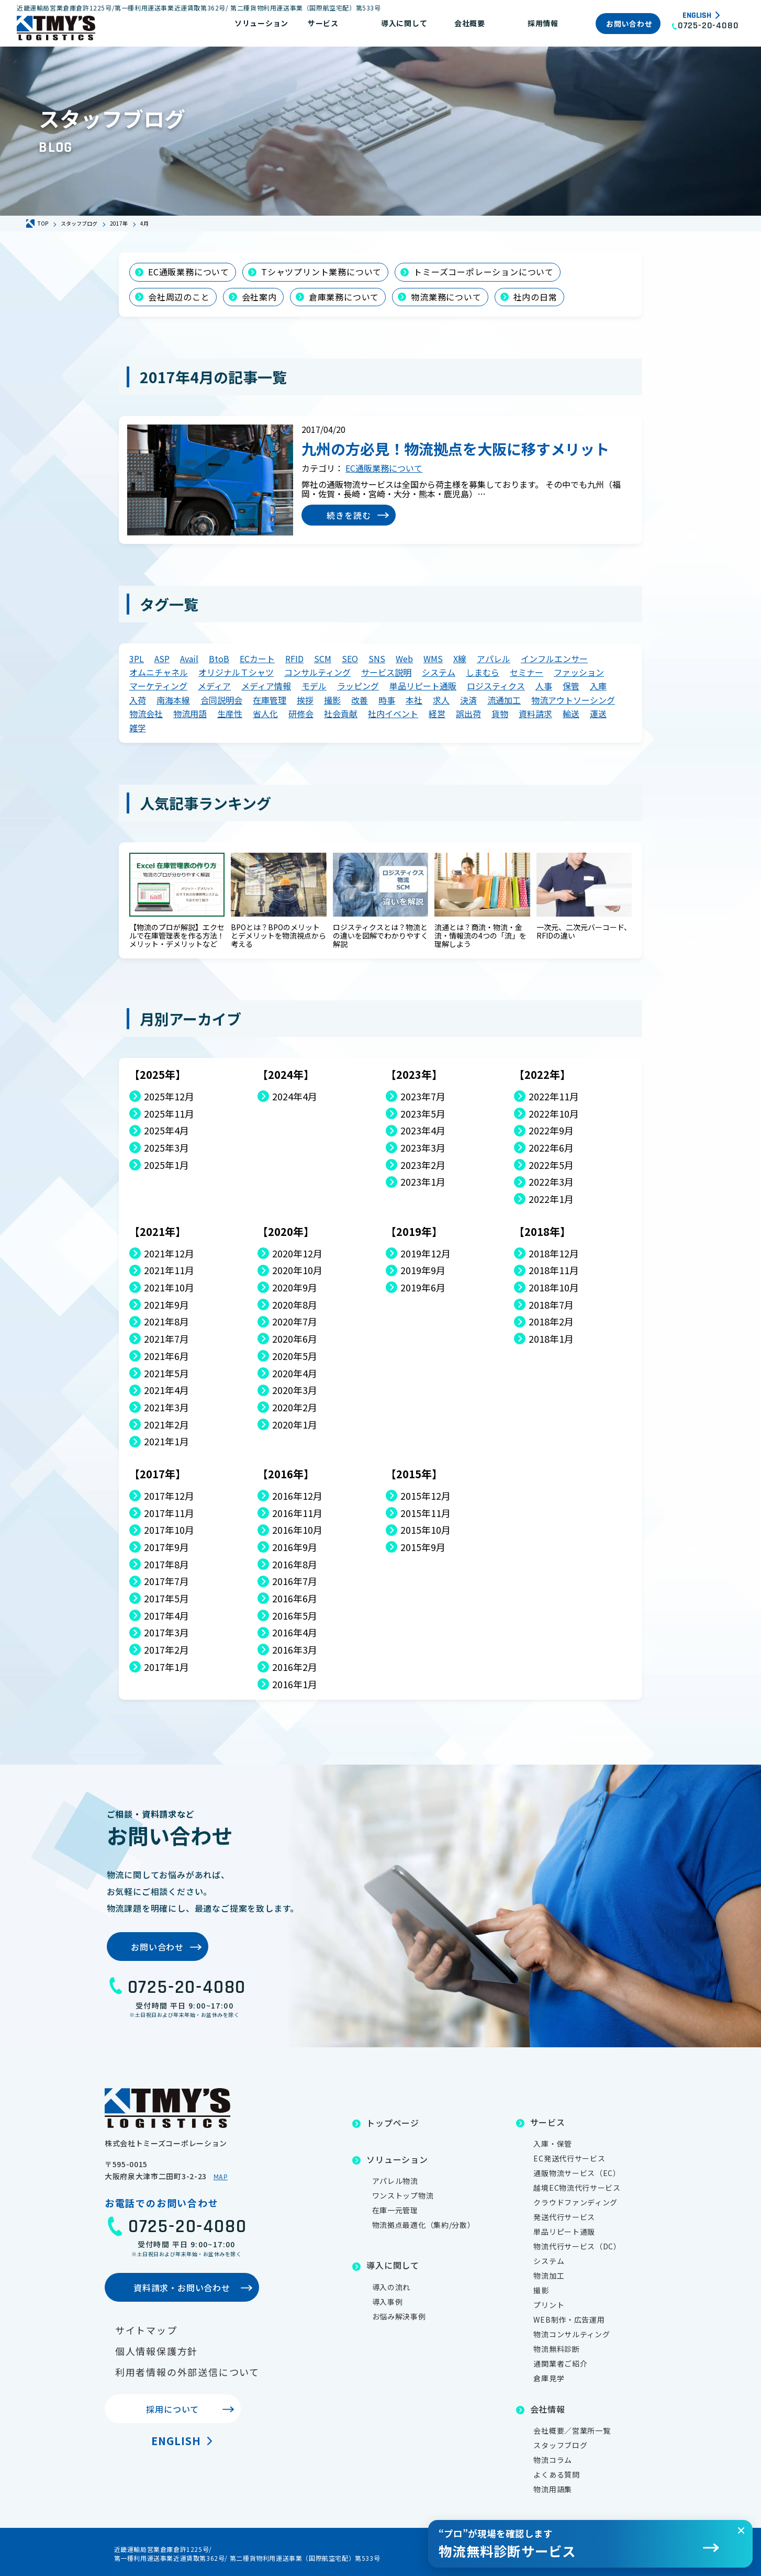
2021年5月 (166, 1373)
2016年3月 (294, 1649)
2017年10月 (169, 1529)
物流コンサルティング (571, 2334)
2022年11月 (554, 1096)
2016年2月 (294, 1666)
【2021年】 (157, 1231)
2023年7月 (422, 1096)
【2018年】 (542, 1231)
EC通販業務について (188, 271)
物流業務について (446, 297)
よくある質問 (556, 2474)
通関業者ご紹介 (560, 2363)
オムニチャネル (158, 672)
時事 (386, 700)
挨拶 (305, 700)
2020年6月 (294, 1338)
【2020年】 (286, 1231)
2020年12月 (297, 1253)
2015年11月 (425, 1513)
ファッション (579, 672)
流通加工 (504, 700)
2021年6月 (166, 1356)
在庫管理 (269, 700)
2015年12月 (425, 1495)
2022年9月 (551, 1130)
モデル (314, 685)
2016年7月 (294, 1581)
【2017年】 (157, 1473)
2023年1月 (422, 1181)
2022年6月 (551, 1147)
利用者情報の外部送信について (187, 2372)
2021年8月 (166, 1321)
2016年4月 (294, 1632)
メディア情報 (266, 685)
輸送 (571, 713)
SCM (322, 658)
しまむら (482, 672)
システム (438, 672)
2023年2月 (422, 1164)
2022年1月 (551, 1199)
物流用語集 (552, 2489)
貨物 (499, 713)
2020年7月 (294, 1321)
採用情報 (543, 23)
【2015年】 (414, 1473)
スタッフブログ (560, 2445)
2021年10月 (169, 1287)
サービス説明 (386, 672)
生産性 (229, 713)
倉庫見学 (548, 2378)
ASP (162, 658)
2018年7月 (551, 1304)
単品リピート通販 (422, 685)
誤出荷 (468, 713)
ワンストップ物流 (403, 2195)
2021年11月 (169, 1270)
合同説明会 (221, 700)
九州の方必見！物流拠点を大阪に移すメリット (455, 448)
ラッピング (358, 685)
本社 (414, 700)
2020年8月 (294, 1304)
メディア (214, 685)
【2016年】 (286, 1473)
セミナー (526, 672)
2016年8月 (294, 1564)
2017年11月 (169, 1513)
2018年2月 (551, 1321)
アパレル (493, 658)
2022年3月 (551, 1181)
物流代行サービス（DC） (577, 2246)
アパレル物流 (395, 2181)
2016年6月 (294, 1598)
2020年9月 (294, 1287)
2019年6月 (422, 1287)
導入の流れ (391, 2287)
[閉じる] (741, 2530)
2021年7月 (166, 1338)
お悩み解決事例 (399, 2316)
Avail (189, 658)
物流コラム (552, 2460)
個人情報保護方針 (156, 2351)
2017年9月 (166, 1547)
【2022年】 (542, 1074)
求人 (441, 700)
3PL (136, 658)
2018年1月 (551, 1338)
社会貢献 (340, 713)
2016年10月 (297, 1529)
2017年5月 (166, 1598)
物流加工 (548, 2275)
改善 (359, 700)
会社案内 (259, 297)
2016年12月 (297, 1495)
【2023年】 (414, 1074)
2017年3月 (166, 1632)
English (696, 16)
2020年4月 (294, 1373)
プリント (548, 2305)
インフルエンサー (554, 658)
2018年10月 (554, 1287)
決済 (468, 700)
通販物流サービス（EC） (576, 2173)
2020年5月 (294, 1356)
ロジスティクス (496, 685)
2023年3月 (422, 1147)
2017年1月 (166, 1666)
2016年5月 (294, 1615)
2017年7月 (166, 1581)
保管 (571, 685)
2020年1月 (294, 1424)
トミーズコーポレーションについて (483, 271)
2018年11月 (554, 1270)
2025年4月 (166, 1130)
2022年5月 (551, 1164)
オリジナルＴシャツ (236, 672)
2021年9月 (166, 1304)
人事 (543, 685)
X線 (459, 658)
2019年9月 (422, 1270)
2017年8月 (166, 1564)
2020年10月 (297, 1270)
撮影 (332, 700)
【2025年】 (157, 1074)
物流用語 (190, 713)
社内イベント (393, 713)
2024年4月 (294, 1096)
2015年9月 (422, 1547)
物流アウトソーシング (573, 700)
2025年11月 (169, 1113)
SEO (350, 658)
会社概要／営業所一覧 (571, 2430)
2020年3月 (294, 1390)
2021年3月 (166, 1407)
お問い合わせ (629, 23)
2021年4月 (166, 1390)
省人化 (265, 713)
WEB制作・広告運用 (569, 2319)
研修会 (301, 713)
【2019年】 (414, 1231)
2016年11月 (297, 1513)
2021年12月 (169, 1253)
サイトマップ (146, 2330)
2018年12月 (554, 1253)
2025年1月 (166, 1164)
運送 (598, 713)
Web (404, 658)
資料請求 (535, 713)
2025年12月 (169, 1096)
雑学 (137, 727)
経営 (437, 713)
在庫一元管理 (395, 2210)
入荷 (137, 700)
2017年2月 (166, 1649)
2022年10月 (554, 1113)
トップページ (392, 2122)
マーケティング (158, 685)
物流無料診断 (556, 2349)
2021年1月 (166, 1441)
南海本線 (173, 700)
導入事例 (387, 2301)
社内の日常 (535, 297)
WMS (433, 658)
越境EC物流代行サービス (576, 2187)
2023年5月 (422, 1113)
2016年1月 (294, 1684)
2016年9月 (294, 1547)
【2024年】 (286, 1074)
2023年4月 (422, 1130)
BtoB (219, 658)
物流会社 (146, 713)
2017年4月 (166, 1615)
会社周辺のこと (179, 297)
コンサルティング (317, 672)
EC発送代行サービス (569, 2158)
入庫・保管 (552, 2143)
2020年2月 (294, 1407)
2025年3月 (166, 1147)
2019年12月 (425, 1253)
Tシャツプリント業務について (321, 271)
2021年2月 (166, 1424)
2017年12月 (169, 1495)
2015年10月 (425, 1529)
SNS (376, 658)
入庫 (598, 685)
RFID (294, 658)
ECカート (257, 658)
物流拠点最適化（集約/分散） (423, 2225)
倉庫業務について (344, 297)
